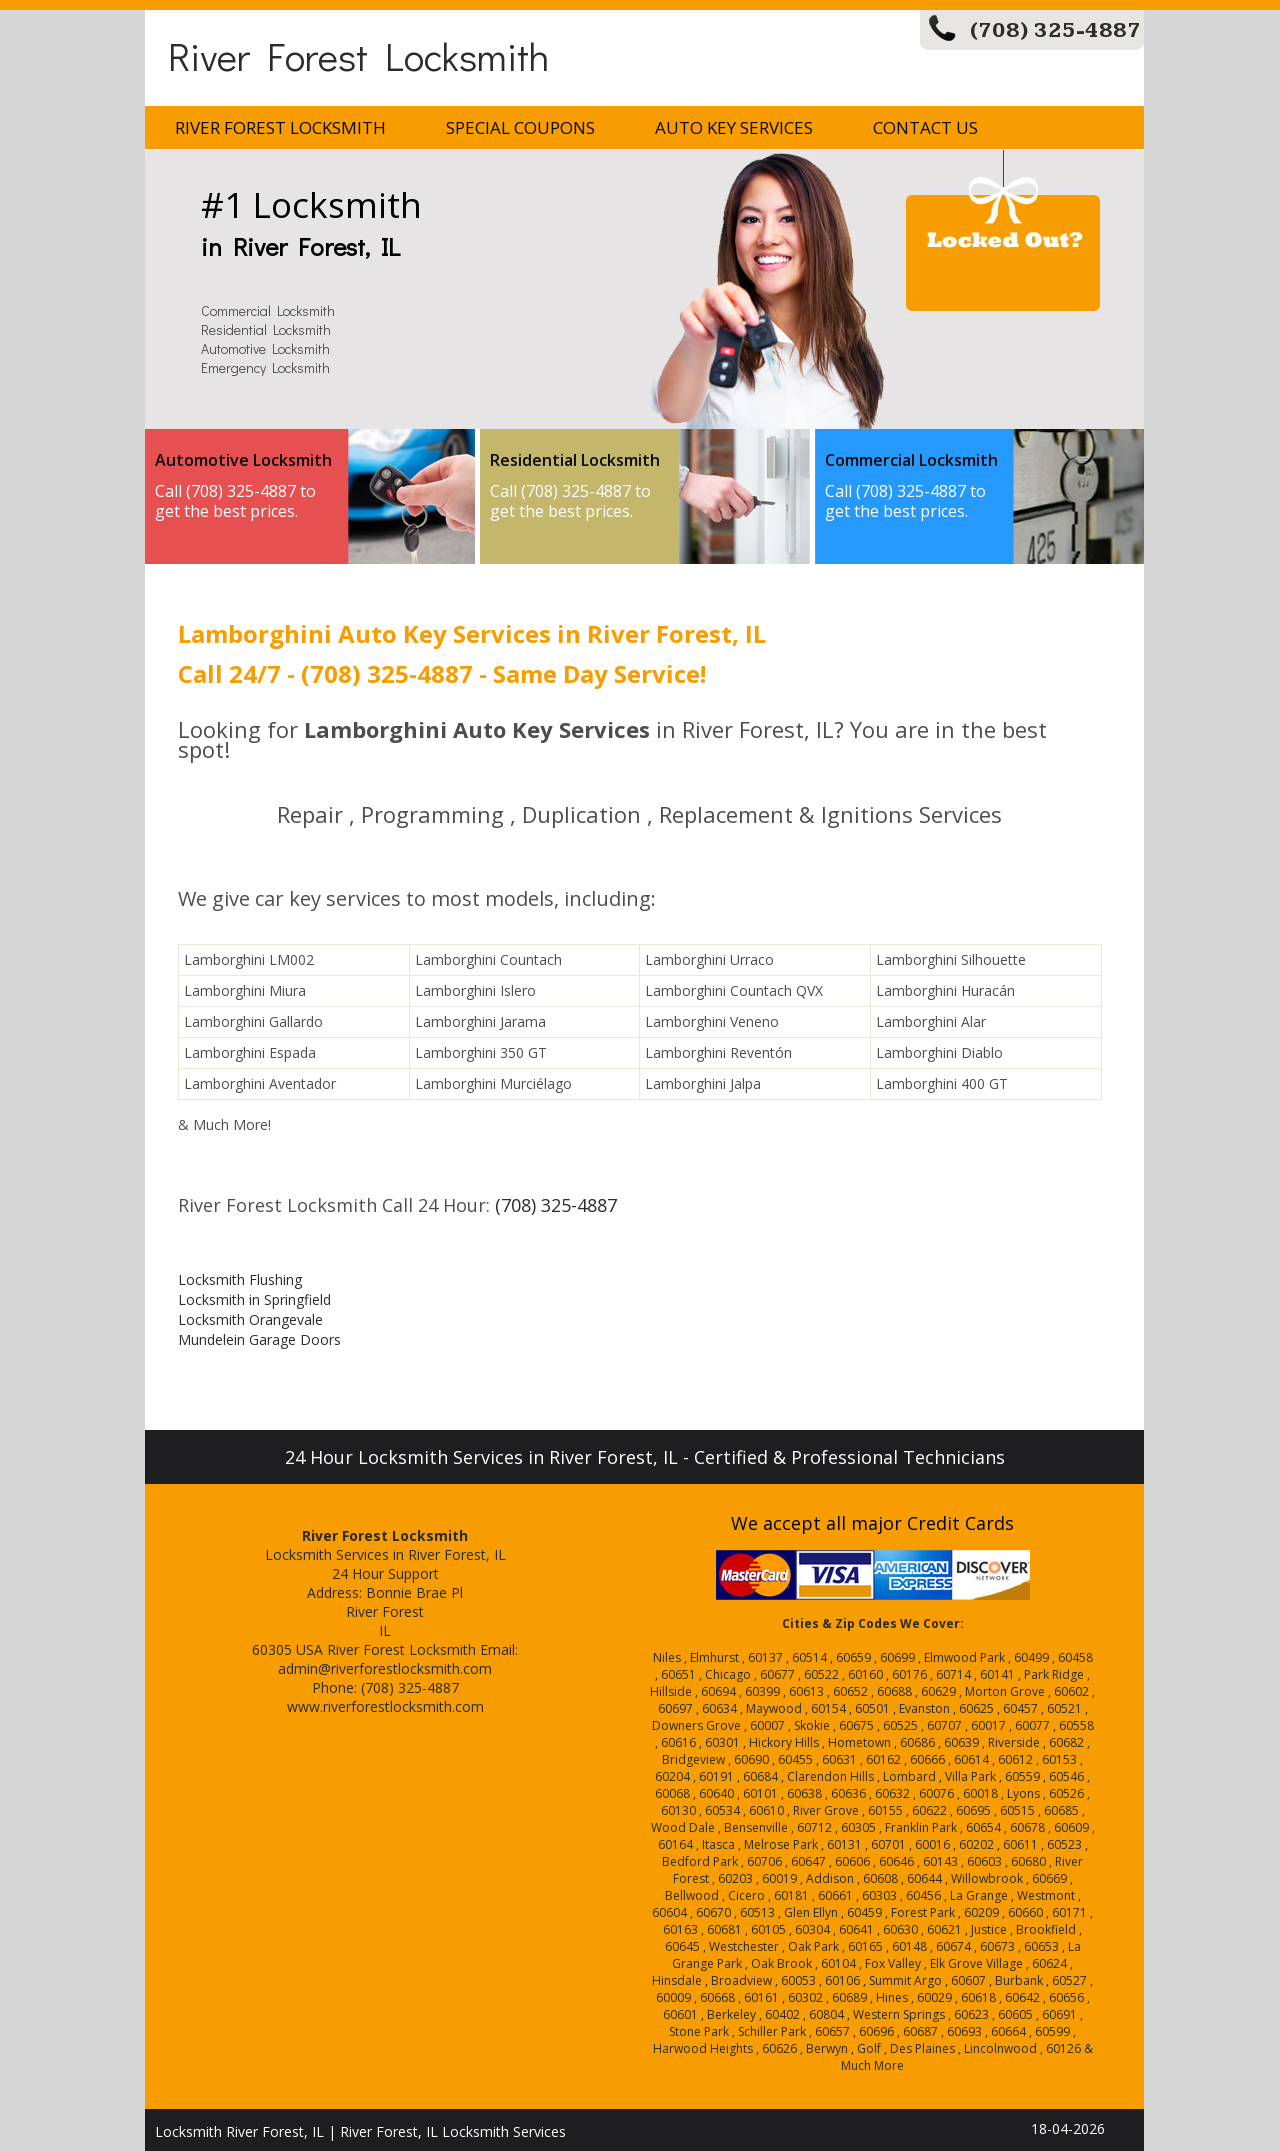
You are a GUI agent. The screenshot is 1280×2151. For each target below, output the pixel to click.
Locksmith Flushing (240, 1279)
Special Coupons (520, 127)
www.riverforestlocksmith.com (385, 1706)
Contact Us (925, 127)
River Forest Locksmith (358, 55)
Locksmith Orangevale (250, 1319)
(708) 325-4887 (1055, 30)
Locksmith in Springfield (254, 1299)
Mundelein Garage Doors (259, 1339)
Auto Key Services (734, 127)
